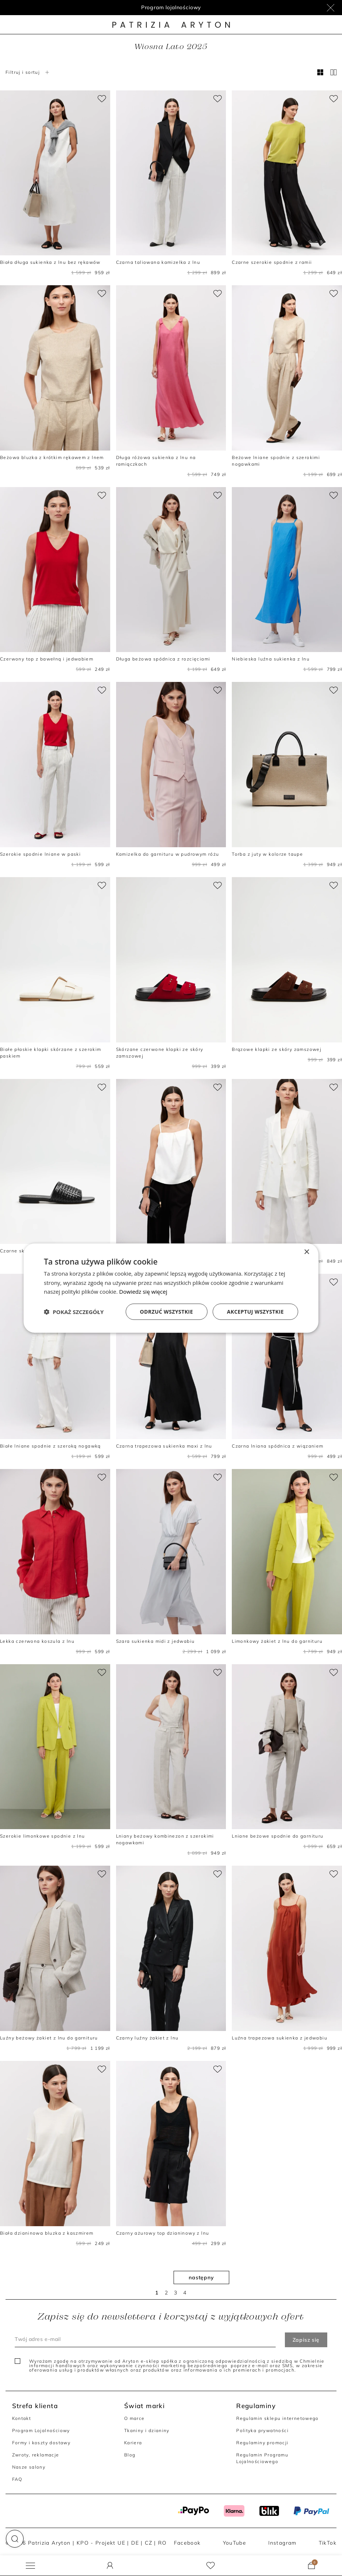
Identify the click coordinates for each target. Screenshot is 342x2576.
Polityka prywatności (262, 2430)
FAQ (17, 2479)
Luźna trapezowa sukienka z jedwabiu (279, 2038)
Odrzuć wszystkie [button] (166, 1311)
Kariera (133, 2442)
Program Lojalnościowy (41, 2430)
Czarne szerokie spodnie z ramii (272, 262)
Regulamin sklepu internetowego (277, 2418)
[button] (15, 2539)
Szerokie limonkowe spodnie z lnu (42, 1836)
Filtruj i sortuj (28, 72)
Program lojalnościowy (171, 7)
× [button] (306, 1252)
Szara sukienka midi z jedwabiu (155, 1641)
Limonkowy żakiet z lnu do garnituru (277, 1641)
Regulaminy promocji (262, 2442)
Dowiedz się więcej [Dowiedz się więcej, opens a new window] (143, 1291)
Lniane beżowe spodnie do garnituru (277, 1836)
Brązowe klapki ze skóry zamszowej (276, 1049)
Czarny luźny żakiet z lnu (147, 2038)
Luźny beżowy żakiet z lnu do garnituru (49, 2038)
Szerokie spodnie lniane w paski (40, 854)
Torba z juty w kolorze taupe (267, 854)
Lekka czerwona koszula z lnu (37, 1641)
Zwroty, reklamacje (35, 2455)
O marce (134, 2418)
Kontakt (21, 2418)
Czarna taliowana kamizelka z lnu (158, 262)
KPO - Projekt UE (101, 2542)
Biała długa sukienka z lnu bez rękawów (50, 262)
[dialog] (171, 1288)
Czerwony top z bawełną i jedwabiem (46, 659)
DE (135, 2542)
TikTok (327, 2542)
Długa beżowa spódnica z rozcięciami (163, 659)
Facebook (187, 2542)
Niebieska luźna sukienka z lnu (271, 659)
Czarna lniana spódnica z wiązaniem (277, 1446)
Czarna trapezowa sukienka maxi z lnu (164, 1446)
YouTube (235, 2542)
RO (162, 2542)
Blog (130, 2455)
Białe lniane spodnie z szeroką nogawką (50, 1446)
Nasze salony (29, 2467)
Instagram (282, 2542)
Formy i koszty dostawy (41, 2442)
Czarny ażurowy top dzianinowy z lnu (162, 2233)
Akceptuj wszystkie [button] (255, 1311)
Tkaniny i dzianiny (147, 2430)
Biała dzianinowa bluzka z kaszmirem (47, 2233)
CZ (148, 2542)
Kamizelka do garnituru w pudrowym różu (167, 854)
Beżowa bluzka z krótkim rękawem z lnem (52, 457)
